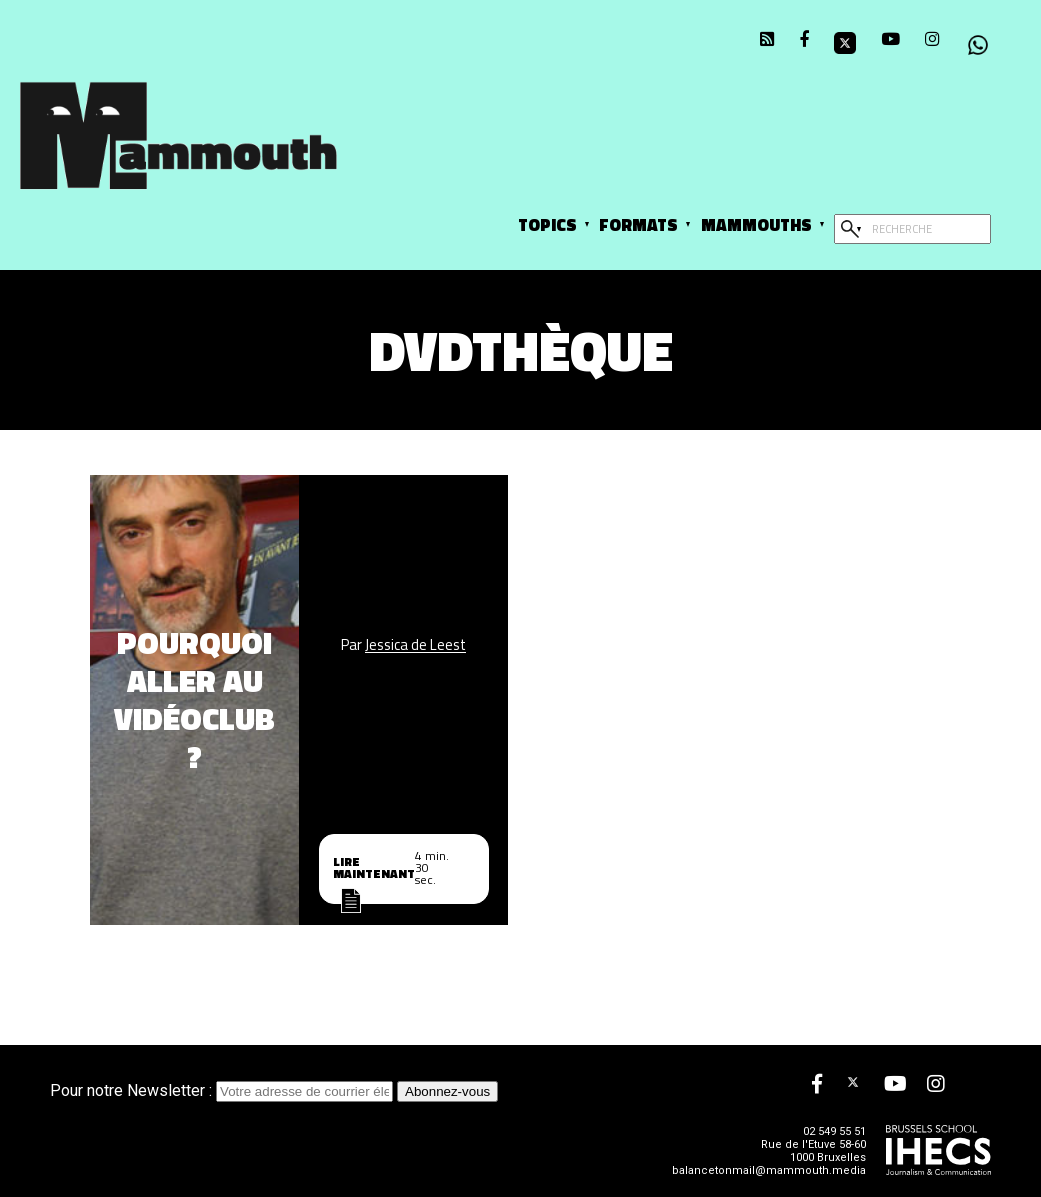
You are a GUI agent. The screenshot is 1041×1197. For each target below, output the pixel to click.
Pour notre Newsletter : (223, 1090)
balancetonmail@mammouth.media (769, 1170)
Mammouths (756, 224)
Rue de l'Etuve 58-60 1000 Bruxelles (813, 1151)
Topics (547, 224)
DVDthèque (521, 350)
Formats (638, 224)
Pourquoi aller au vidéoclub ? (194, 700)
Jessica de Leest (415, 645)
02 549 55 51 (834, 1131)
